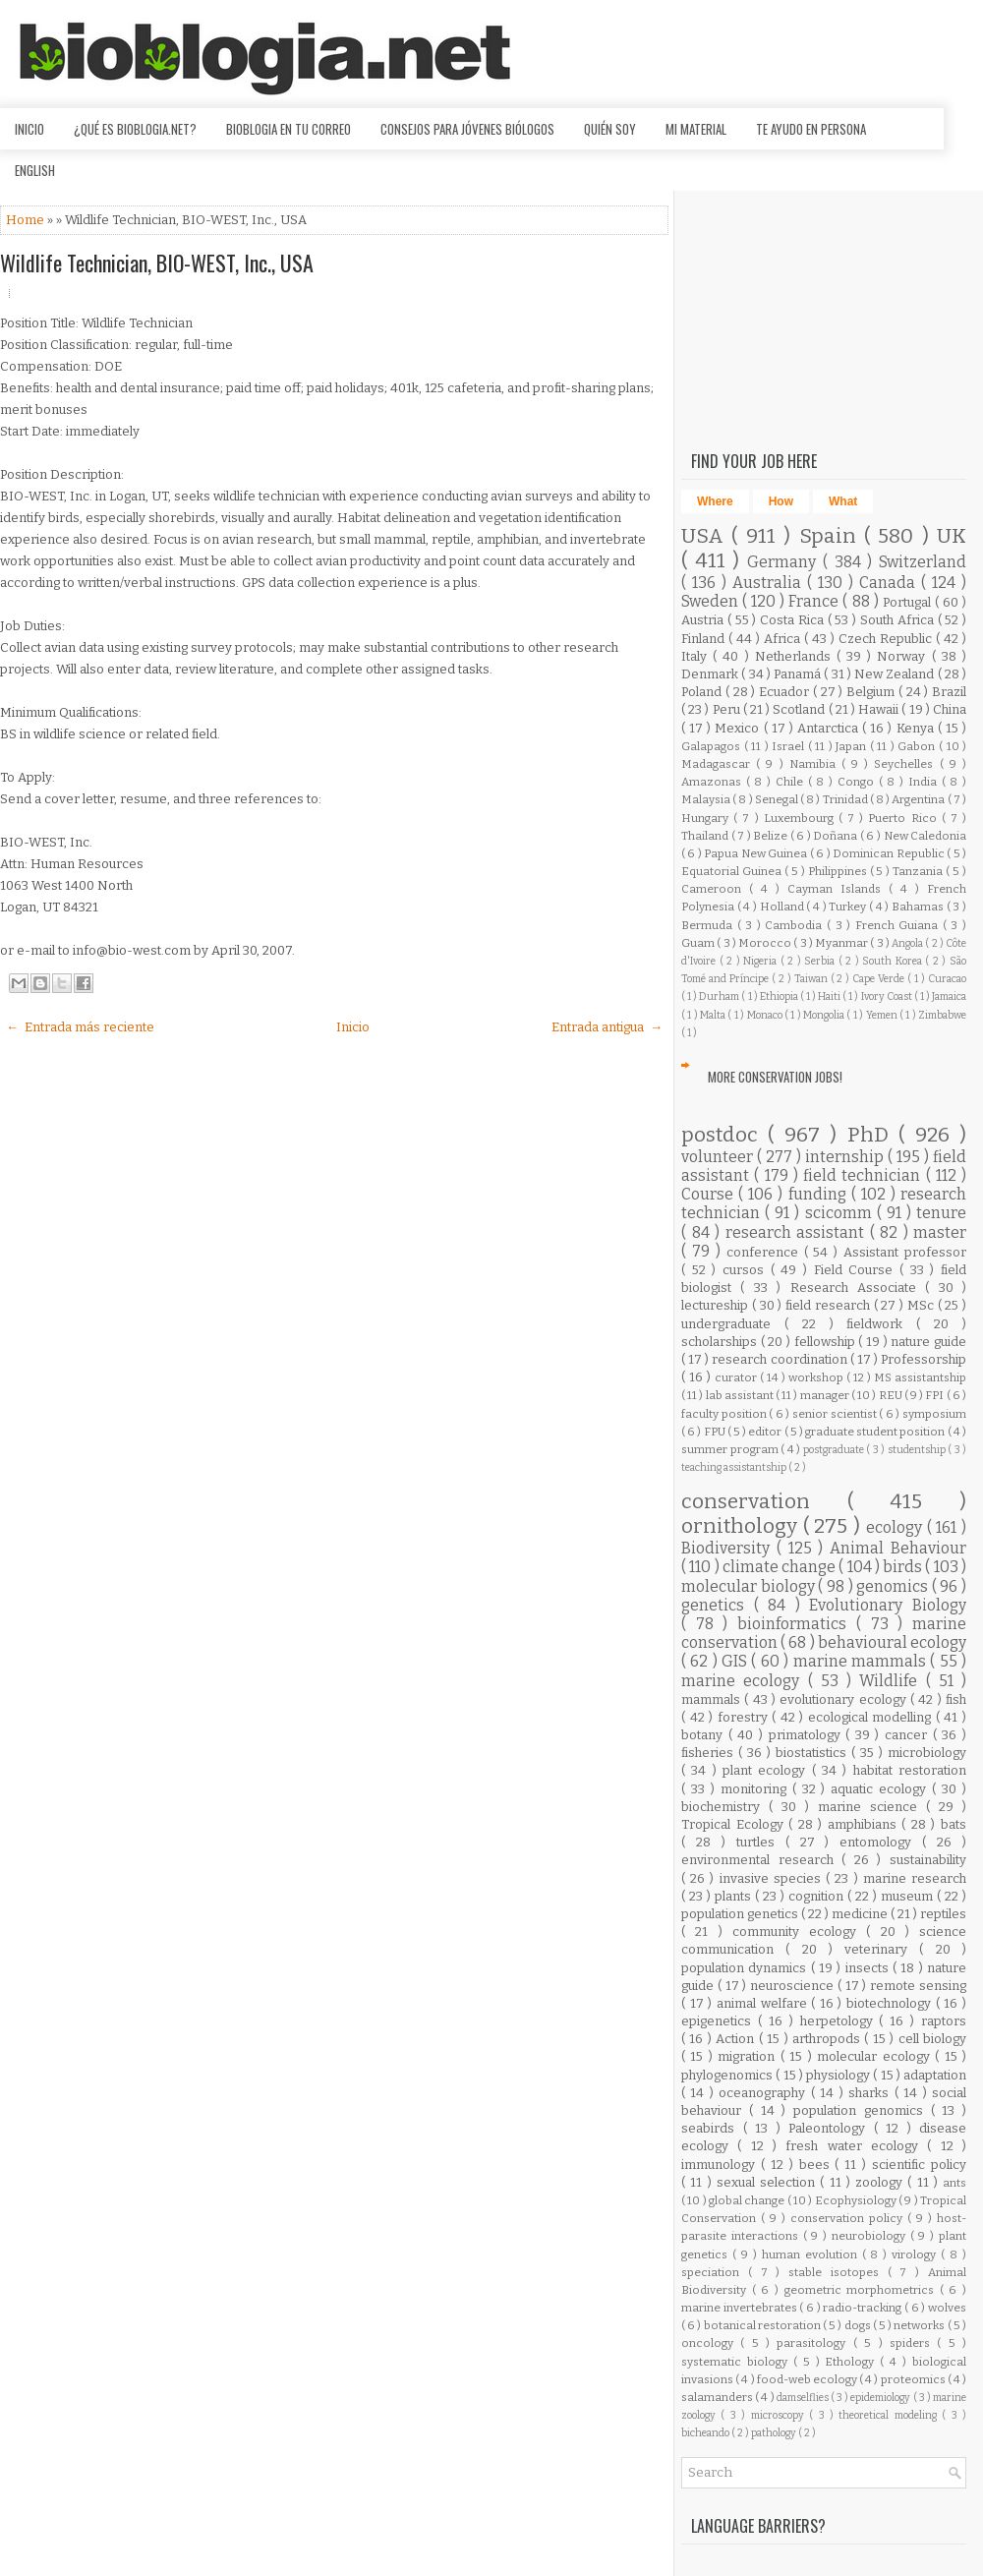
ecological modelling (872, 1717)
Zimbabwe (942, 1015)
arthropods (828, 2038)
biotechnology (891, 2003)
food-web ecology (808, 2379)
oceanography (764, 2092)
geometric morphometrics (862, 2290)
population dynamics (746, 1968)
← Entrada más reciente (80, 1027)
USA (706, 536)
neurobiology (871, 2236)
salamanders (718, 2397)
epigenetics (719, 2021)
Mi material (695, 129)
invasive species (773, 1878)
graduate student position (876, 1431)
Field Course (856, 1269)
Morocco (765, 943)
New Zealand (896, 674)
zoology (881, 2182)
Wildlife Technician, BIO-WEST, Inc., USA (157, 262)
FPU (715, 1431)
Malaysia (706, 799)
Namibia (815, 764)
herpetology (840, 2021)
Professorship (923, 1359)
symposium (934, 1414)
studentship (918, 1449)
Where (715, 501)
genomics (894, 1586)
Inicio (29, 129)
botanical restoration (763, 2325)
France (815, 601)
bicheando (706, 2433)
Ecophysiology (856, 2200)
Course (709, 1194)
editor (765, 1431)
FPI (935, 1395)
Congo (858, 782)
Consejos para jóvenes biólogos (467, 129)
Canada (890, 582)
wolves (947, 2307)
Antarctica (829, 728)
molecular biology (749, 1586)
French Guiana (899, 925)
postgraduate (835, 1449)
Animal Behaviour (898, 1548)
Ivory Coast (887, 996)
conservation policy (848, 2218)
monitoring (756, 1789)
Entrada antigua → (607, 1027)
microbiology (927, 1752)
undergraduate (732, 1324)
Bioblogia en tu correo (288, 129)
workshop (817, 1377)
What (843, 501)
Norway (904, 656)
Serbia (821, 961)
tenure (941, 1212)
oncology (710, 2343)
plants (735, 1896)
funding (819, 1194)
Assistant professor (904, 1252)
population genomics (862, 2110)
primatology (807, 1734)
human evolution (812, 2254)
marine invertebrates (740, 2307)
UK (951, 536)
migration (749, 2056)
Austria (704, 620)
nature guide (928, 1341)
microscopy (780, 2415)
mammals (712, 1699)
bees (817, 2164)
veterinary (881, 1949)
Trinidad (846, 799)
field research (829, 1305)
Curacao (947, 978)
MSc (922, 1305)
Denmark (711, 674)
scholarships (721, 1341)
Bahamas (919, 906)
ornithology (742, 1526)
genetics (717, 1605)
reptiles (943, 1913)
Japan (853, 746)
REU (891, 1395)
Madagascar (718, 764)
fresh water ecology (856, 2145)
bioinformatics (796, 1623)
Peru (728, 709)
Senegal (777, 799)
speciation (714, 2272)
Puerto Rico (904, 818)
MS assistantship (920, 1377)
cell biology (932, 2038)
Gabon (918, 746)
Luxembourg (801, 818)
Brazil (949, 691)
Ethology (852, 2362)
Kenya (917, 728)
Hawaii (879, 709)
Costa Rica (794, 620)
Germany (785, 562)
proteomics (914, 2379)
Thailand (706, 836)
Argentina (919, 799)
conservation (764, 1502)
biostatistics (813, 1752)
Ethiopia (780, 996)
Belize (771, 836)
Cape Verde (879, 978)
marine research (914, 1878)
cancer (909, 1734)
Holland (783, 906)
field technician (864, 1175)
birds (904, 1566)
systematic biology (737, 2362)
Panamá (799, 674)
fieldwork (881, 1324)
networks (920, 2325)
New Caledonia (925, 836)
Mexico (739, 728)
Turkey (849, 906)
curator (737, 1377)
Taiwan (812, 978)
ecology (896, 1527)
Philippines (839, 871)
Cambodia (796, 925)
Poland (703, 691)
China (949, 709)
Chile (792, 782)
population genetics (741, 1913)
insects (869, 1968)
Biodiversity (729, 1548)
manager (825, 1395)
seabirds (712, 2128)
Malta (713, 1015)
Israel (790, 746)
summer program (731, 1449)
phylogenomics (728, 2075)
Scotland (800, 709)
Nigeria (762, 961)
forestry (745, 1717)
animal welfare (764, 2003)
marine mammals (862, 1661)
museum (909, 1896)
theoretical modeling (890, 2415)
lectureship (716, 1305)
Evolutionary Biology (887, 1605)
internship (846, 1156)
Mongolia (824, 1015)
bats (953, 1824)
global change (748, 2200)
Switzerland (922, 562)
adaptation (934, 2075)
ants (954, 2183)
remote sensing (918, 1985)
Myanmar (842, 943)
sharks (871, 2092)
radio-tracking (863, 2307)
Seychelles (906, 764)
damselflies (804, 2397)
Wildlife (892, 1680)
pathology (774, 2433)
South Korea (893, 961)
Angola (908, 943)
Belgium (872, 691)
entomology (880, 1842)
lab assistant (741, 1395)
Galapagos (712, 746)
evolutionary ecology (845, 1699)
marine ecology (744, 1680)
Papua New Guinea (756, 853)
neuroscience (794, 1985)
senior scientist (835, 1414)
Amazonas (713, 782)
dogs (858, 2325)
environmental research (761, 1859)
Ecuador (786, 691)
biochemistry (725, 1806)
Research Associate (858, 1287)
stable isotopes (838, 2272)
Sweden (711, 601)
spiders (913, 2343)
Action (737, 2038)
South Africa (899, 620)
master (939, 1232)
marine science (872, 1806)
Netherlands (796, 656)
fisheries (709, 1752)
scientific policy (919, 2164)
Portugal (909, 602)
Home (26, 219)
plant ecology (767, 1770)
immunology (721, 2164)
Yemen (882, 1015)
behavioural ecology (892, 1642)
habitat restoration (909, 1770)
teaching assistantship (734, 1467)
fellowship (826, 1341)
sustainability (928, 1859)
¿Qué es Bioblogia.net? (135, 129)
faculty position (725, 1414)
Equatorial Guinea (732, 871)
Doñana (836, 836)
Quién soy (610, 129)
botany (704, 1734)
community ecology (799, 1931)
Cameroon (715, 889)
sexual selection (769, 2182)
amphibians (865, 1824)
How (781, 501)
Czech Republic (887, 638)
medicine (861, 1913)
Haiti (830, 996)
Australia (769, 582)
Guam (699, 943)
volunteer (719, 1156)
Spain (831, 536)
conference (765, 1252)
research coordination (780, 1359)
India (925, 782)
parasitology (814, 2343)
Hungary (707, 818)
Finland (704, 638)
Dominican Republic (890, 853)
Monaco (765, 1015)
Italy (697, 656)
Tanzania (919, 871)
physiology (839, 2075)
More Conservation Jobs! (775, 1076)
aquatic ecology (881, 1789)
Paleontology (831, 2128)
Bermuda (709, 925)
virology (916, 2254)
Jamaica (949, 996)
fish (956, 1699)
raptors (943, 2021)
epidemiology (881, 2397)
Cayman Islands (838, 889)
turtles (760, 1842)
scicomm (841, 1212)
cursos (747, 1269)
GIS (736, 1661)
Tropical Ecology (734, 1824)
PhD (872, 1135)
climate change (781, 1566)
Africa (784, 638)
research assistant (797, 1232)
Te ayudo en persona (811, 129)
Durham (720, 996)
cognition (817, 1896)
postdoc (724, 1135)
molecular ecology (876, 2056)
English (35, 170)
